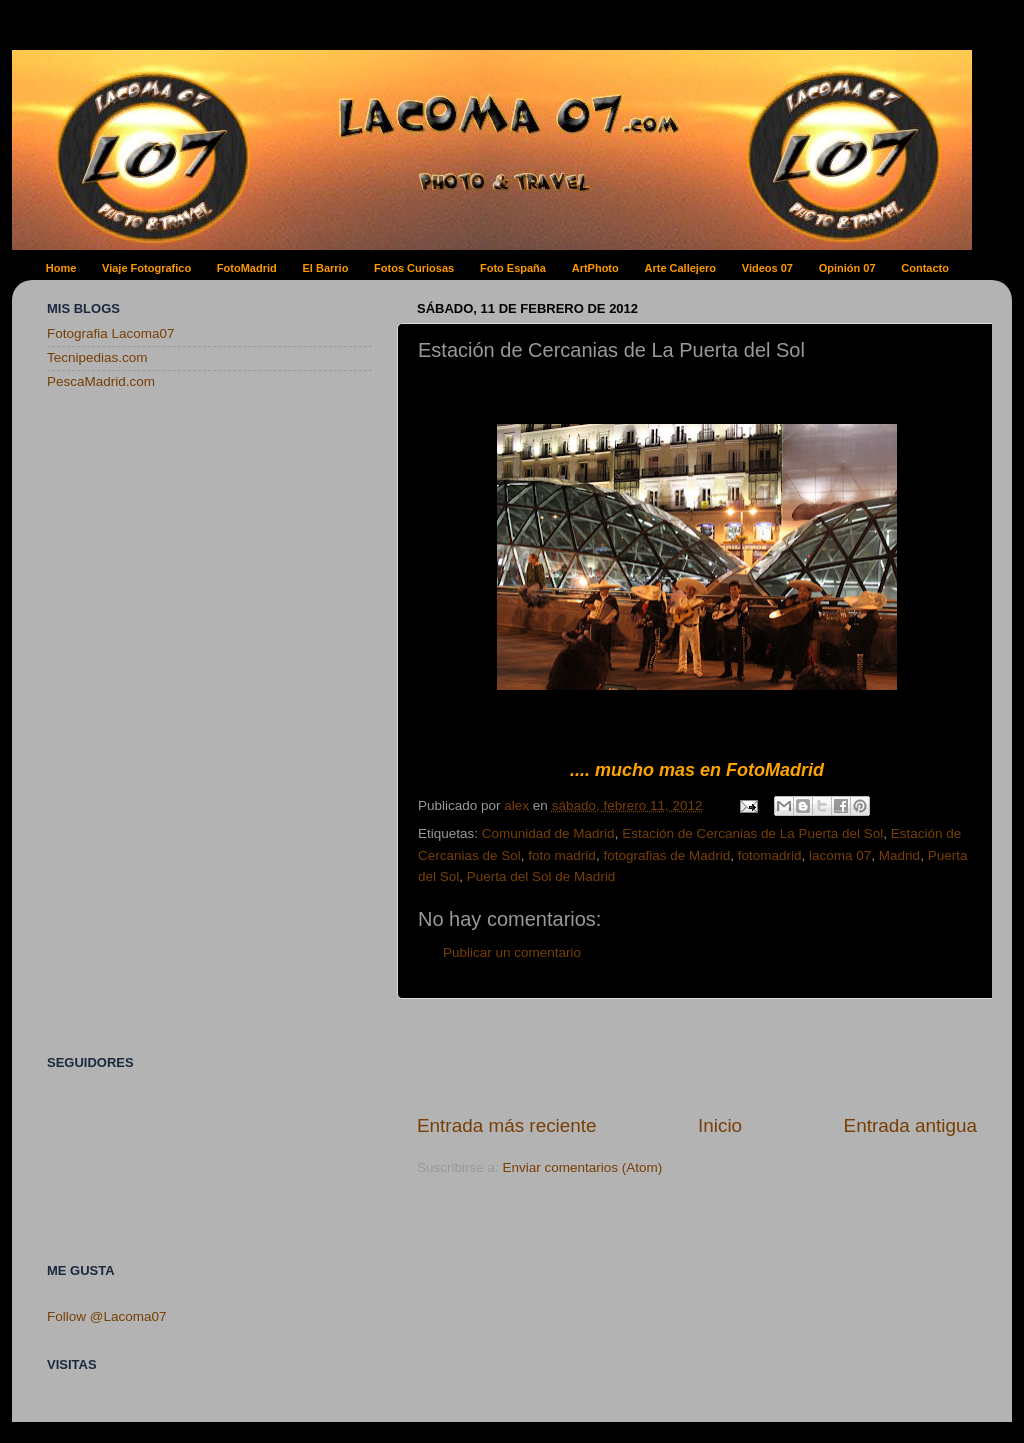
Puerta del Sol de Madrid (541, 876)
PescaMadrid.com (101, 381)
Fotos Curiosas (414, 268)
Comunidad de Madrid (548, 833)
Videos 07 (767, 268)
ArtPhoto (595, 268)
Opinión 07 (847, 268)
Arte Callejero (681, 268)
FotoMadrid (247, 268)
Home (61, 268)
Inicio (720, 1125)
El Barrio (326, 268)
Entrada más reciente (507, 1125)
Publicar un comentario (512, 952)
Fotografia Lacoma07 (111, 333)
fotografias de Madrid (666, 855)
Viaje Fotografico (146, 268)
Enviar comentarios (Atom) (583, 1167)
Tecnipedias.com (97, 357)
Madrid (899, 855)
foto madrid (562, 855)
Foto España (513, 268)
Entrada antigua (910, 1125)
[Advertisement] (697, 1056)
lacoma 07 (840, 855)
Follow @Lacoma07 (107, 1316)
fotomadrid (770, 855)
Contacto (925, 268)
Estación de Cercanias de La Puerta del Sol (752, 833)
